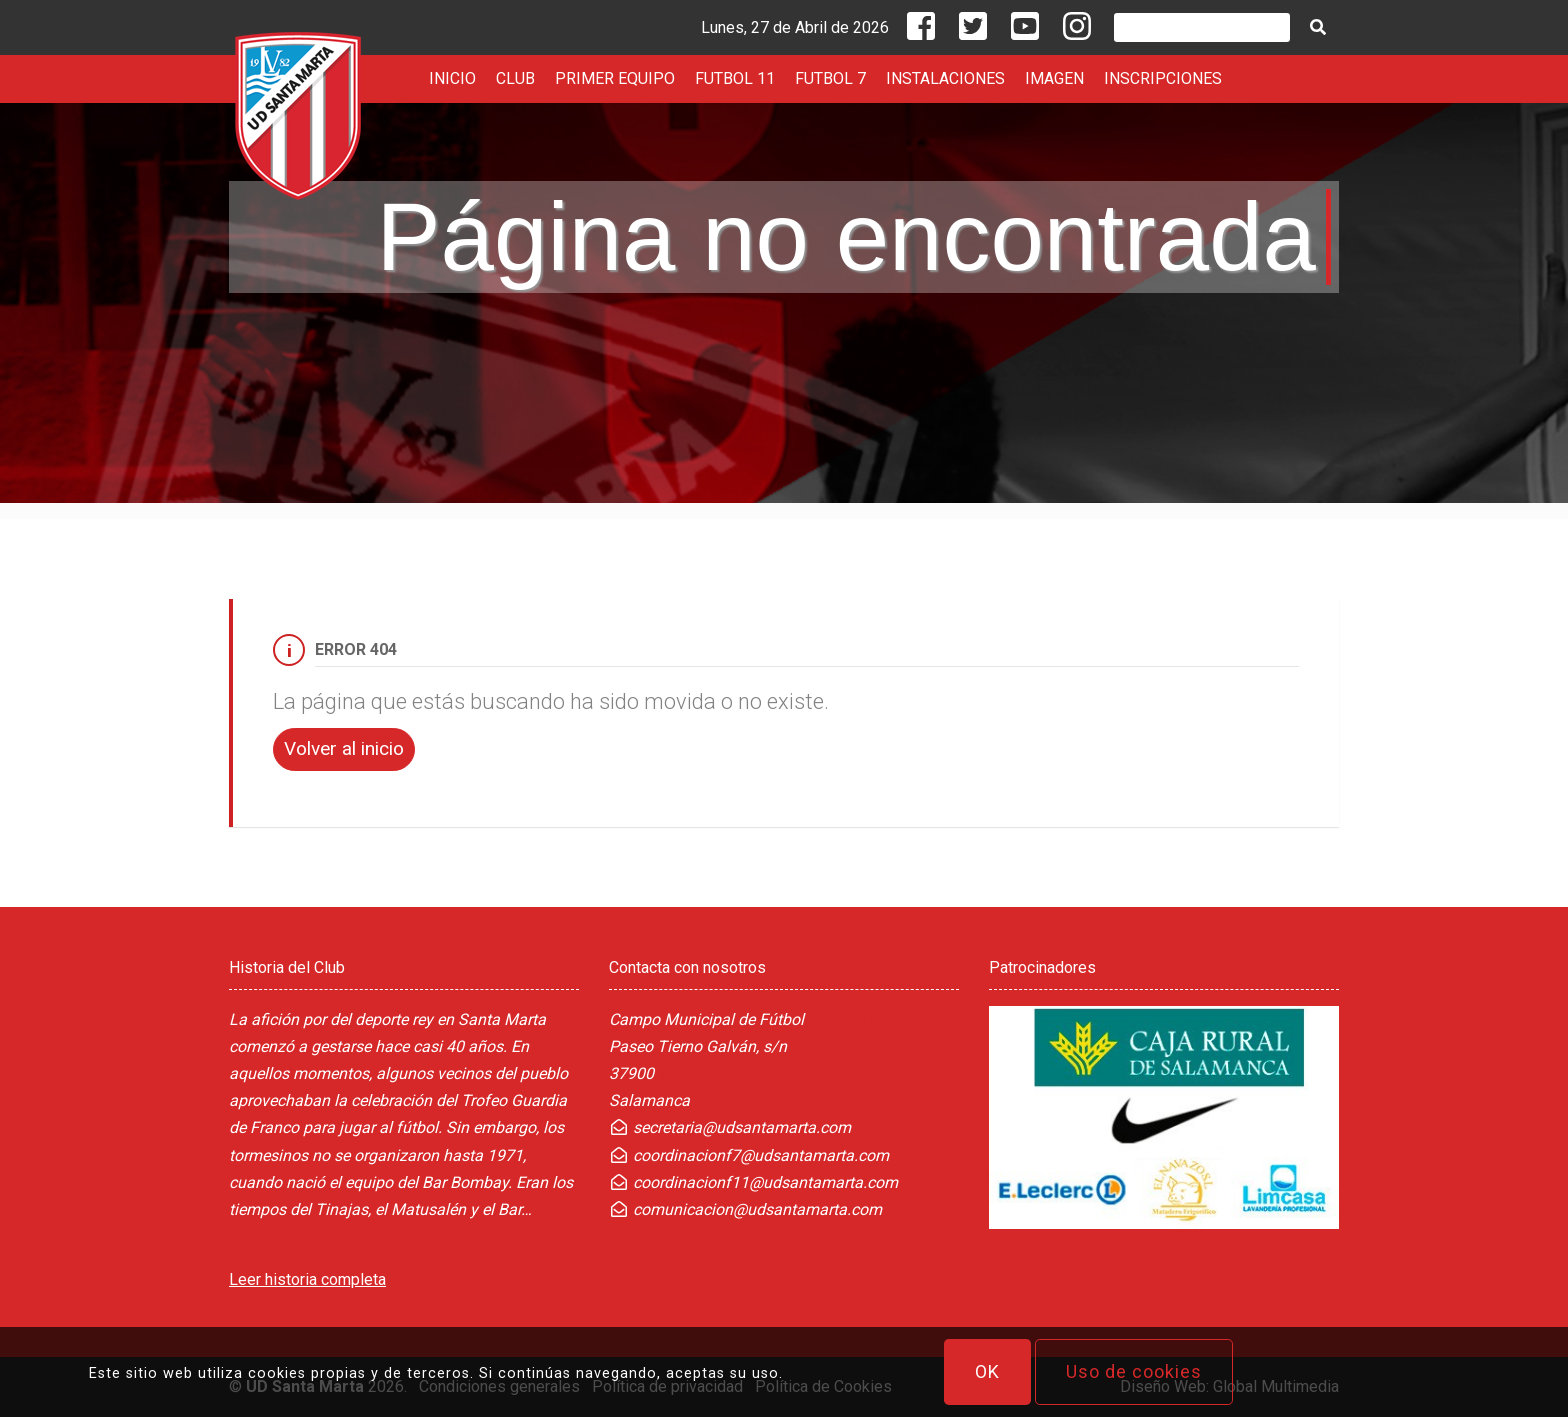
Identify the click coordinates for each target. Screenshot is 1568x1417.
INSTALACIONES (945, 78)
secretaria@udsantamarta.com (730, 1127)
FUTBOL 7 (830, 78)
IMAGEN (1054, 78)
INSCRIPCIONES (1163, 78)
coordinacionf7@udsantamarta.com (749, 1155)
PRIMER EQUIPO (615, 78)
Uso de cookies (1134, 1371)
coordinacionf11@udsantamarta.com (753, 1182)
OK (987, 1371)
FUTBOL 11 (735, 78)
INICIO (452, 78)
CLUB (515, 78)
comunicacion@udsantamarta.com (745, 1209)
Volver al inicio (344, 748)
